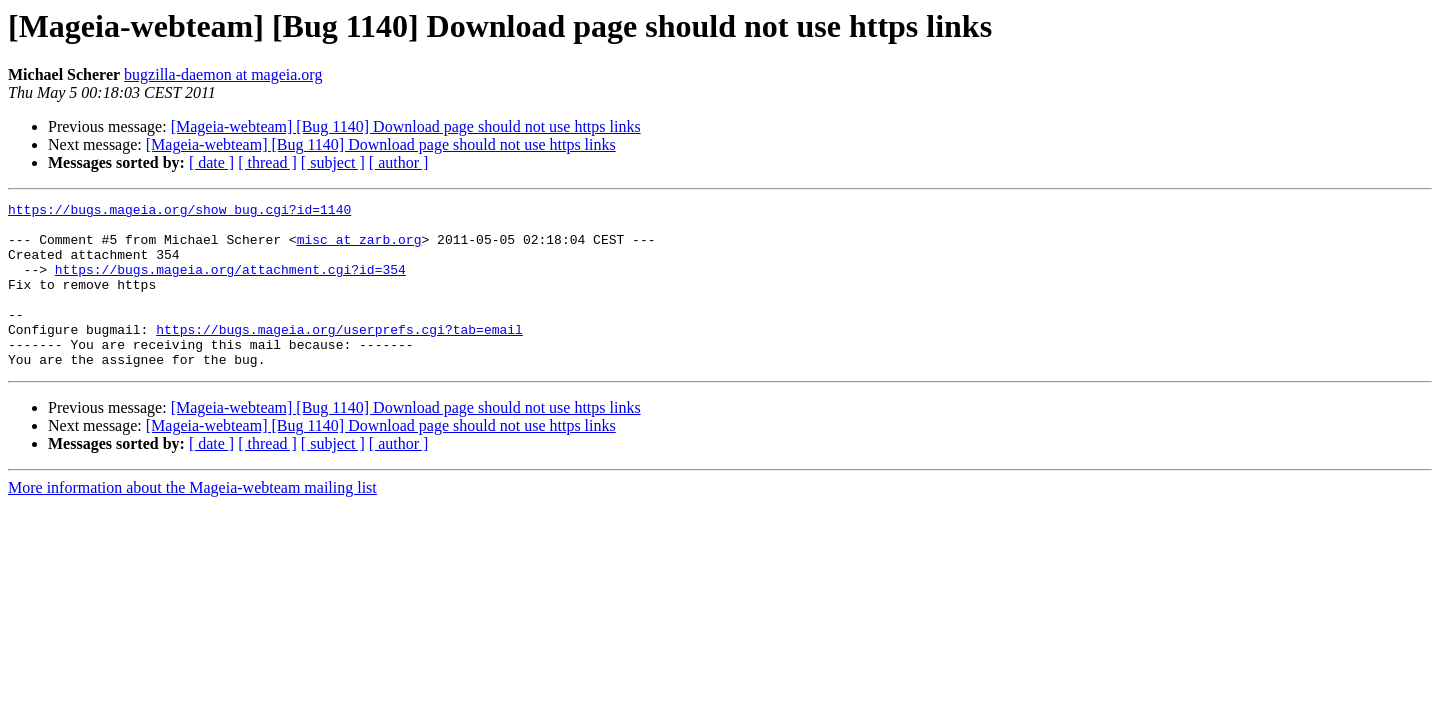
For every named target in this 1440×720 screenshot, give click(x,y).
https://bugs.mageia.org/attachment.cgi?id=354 (230, 284)
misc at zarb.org (359, 248)
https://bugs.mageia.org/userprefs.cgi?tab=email (339, 356)
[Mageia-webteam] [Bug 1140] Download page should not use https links (406, 126)
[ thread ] (267, 162)
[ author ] (399, 162)
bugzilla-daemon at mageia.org (223, 74)
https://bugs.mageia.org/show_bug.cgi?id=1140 (179, 212)
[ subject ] (333, 162)
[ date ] (211, 162)
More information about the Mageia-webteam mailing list (192, 520)
